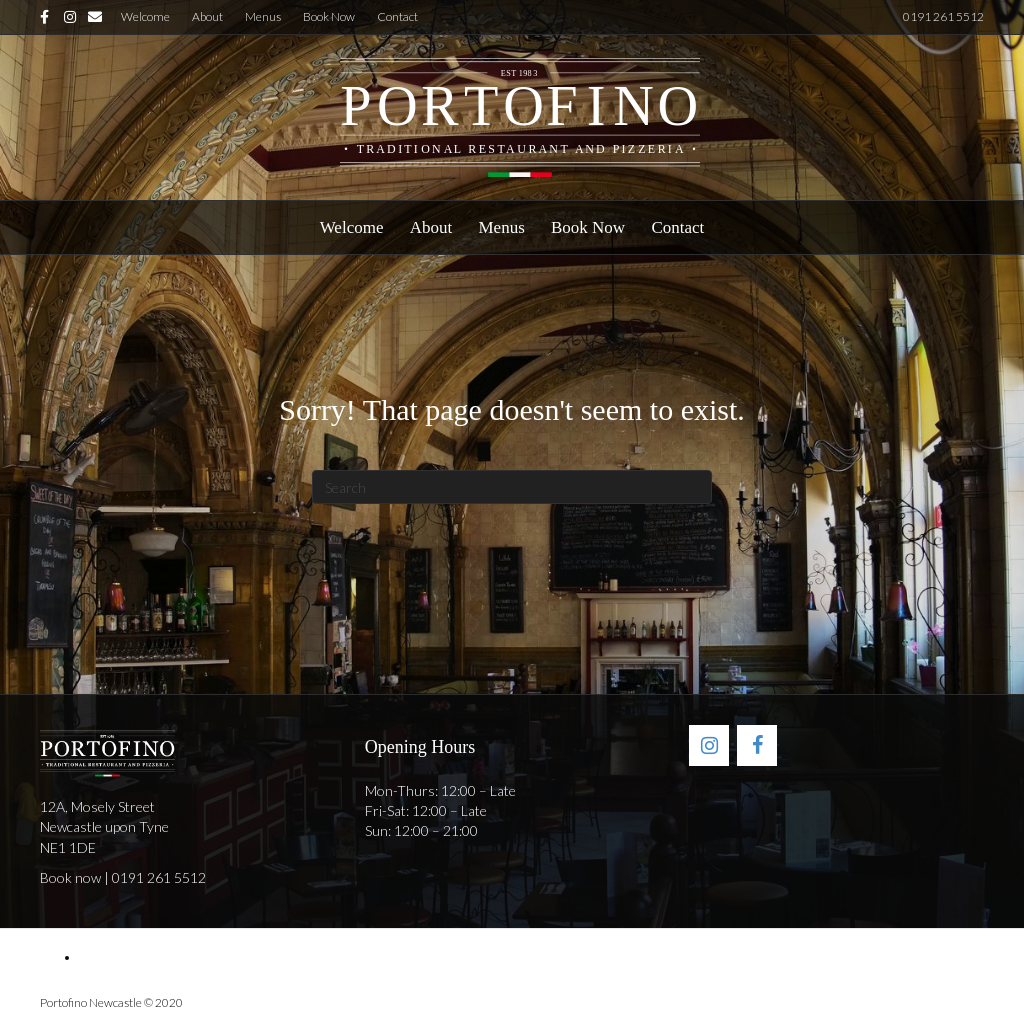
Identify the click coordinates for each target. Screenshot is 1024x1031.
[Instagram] (709, 745)
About (207, 16)
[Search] (512, 487)
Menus (263, 16)
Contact (397, 16)
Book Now (329, 16)
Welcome (145, 16)
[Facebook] (757, 745)
